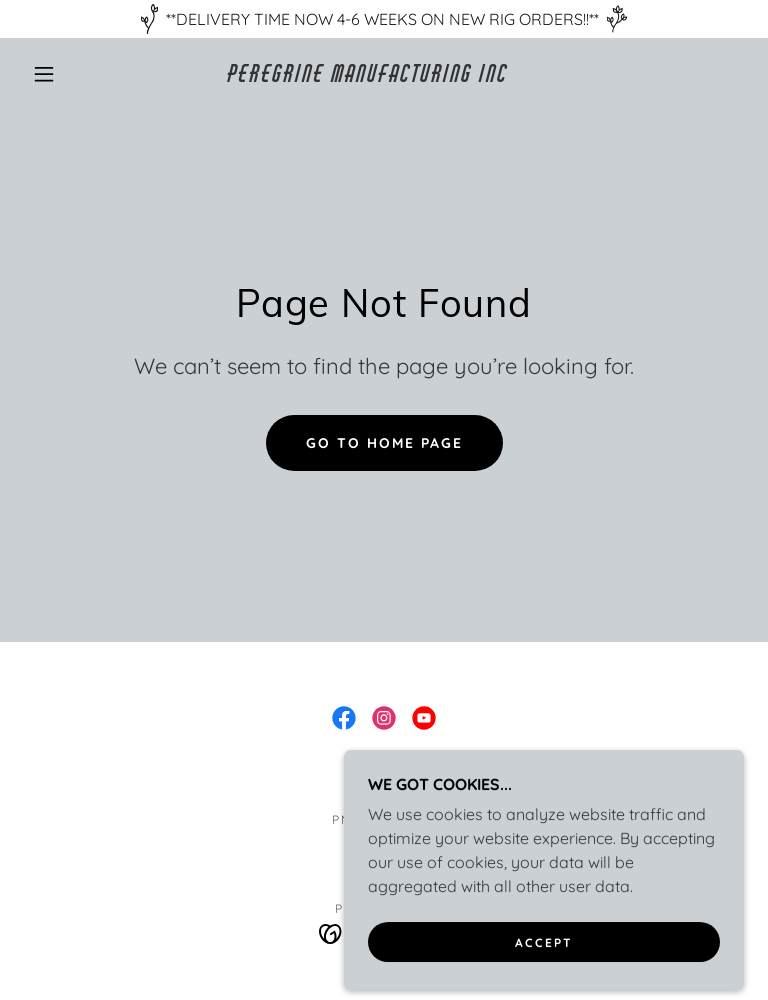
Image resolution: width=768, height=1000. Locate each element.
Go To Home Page (384, 443)
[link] (368, 76)
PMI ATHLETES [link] (384, 819)
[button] (44, 74)
